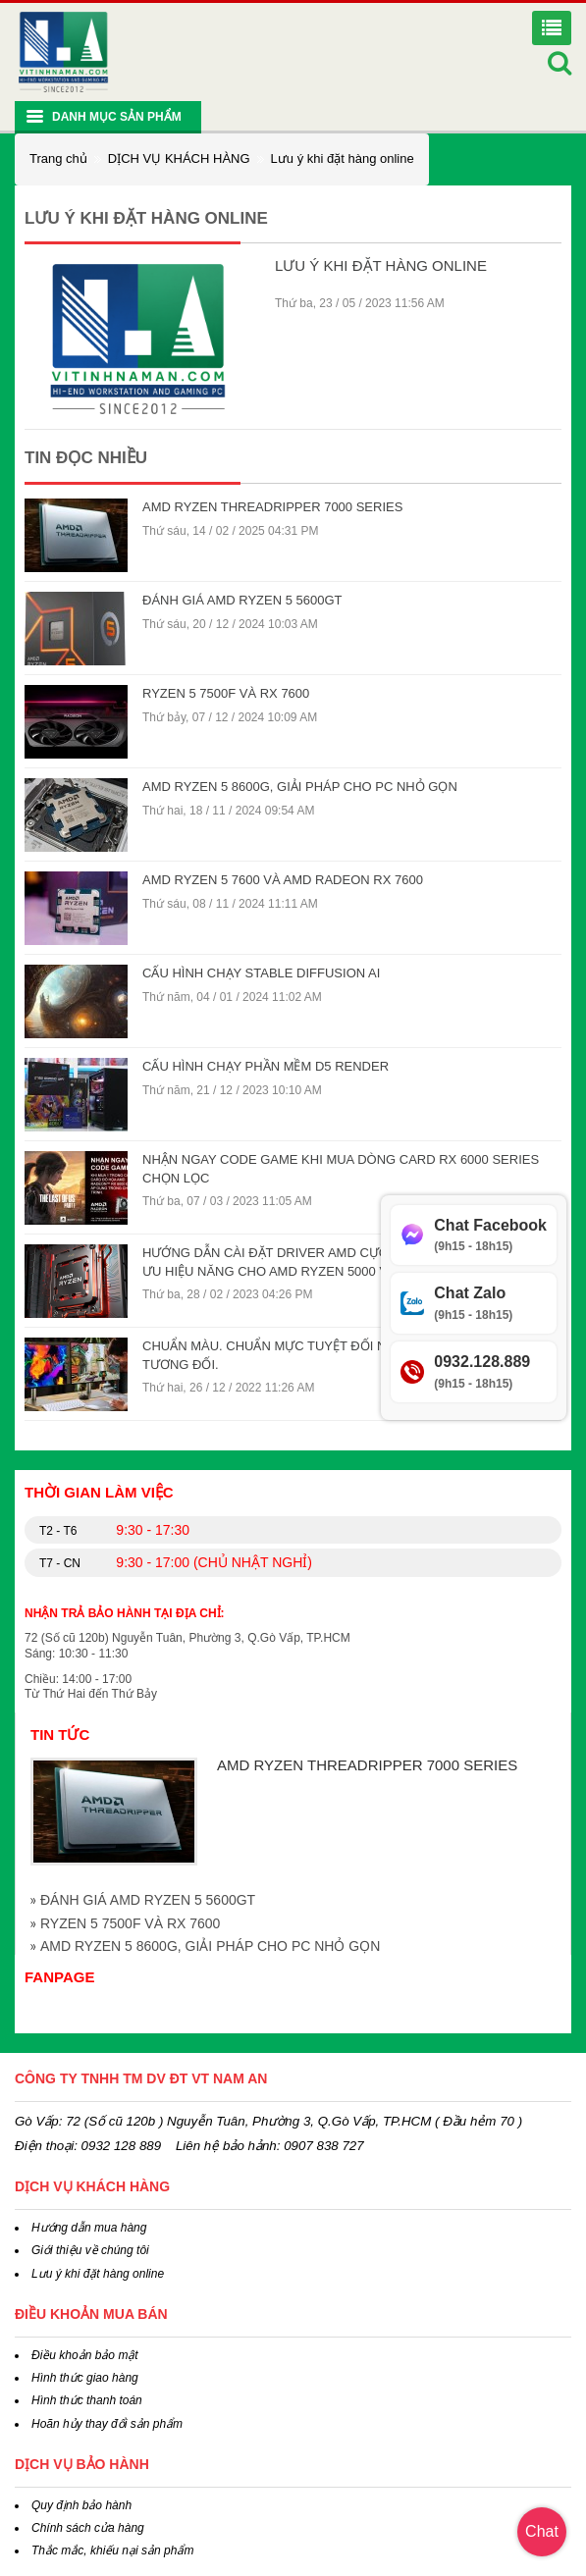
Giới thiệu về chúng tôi (90, 2250)
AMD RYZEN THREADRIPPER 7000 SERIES (272, 506)
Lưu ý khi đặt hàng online (342, 158)
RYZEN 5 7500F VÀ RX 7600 (225, 693)
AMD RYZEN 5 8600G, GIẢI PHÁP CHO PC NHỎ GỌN (299, 786)
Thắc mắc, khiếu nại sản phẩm (112, 2550)
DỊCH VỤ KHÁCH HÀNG (179, 158)
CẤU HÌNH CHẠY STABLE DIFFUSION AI (261, 973)
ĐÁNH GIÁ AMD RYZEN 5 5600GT (242, 600)
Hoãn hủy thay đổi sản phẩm (107, 2424)
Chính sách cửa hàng (87, 2528)
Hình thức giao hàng (84, 2378)
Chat (542, 2531)
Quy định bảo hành (81, 2505)
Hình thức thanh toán (86, 2400)
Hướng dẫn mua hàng (88, 2227)
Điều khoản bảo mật (84, 2355)
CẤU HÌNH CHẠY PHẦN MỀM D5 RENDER (265, 1066)
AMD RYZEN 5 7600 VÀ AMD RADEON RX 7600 (282, 879)
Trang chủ (58, 158)
